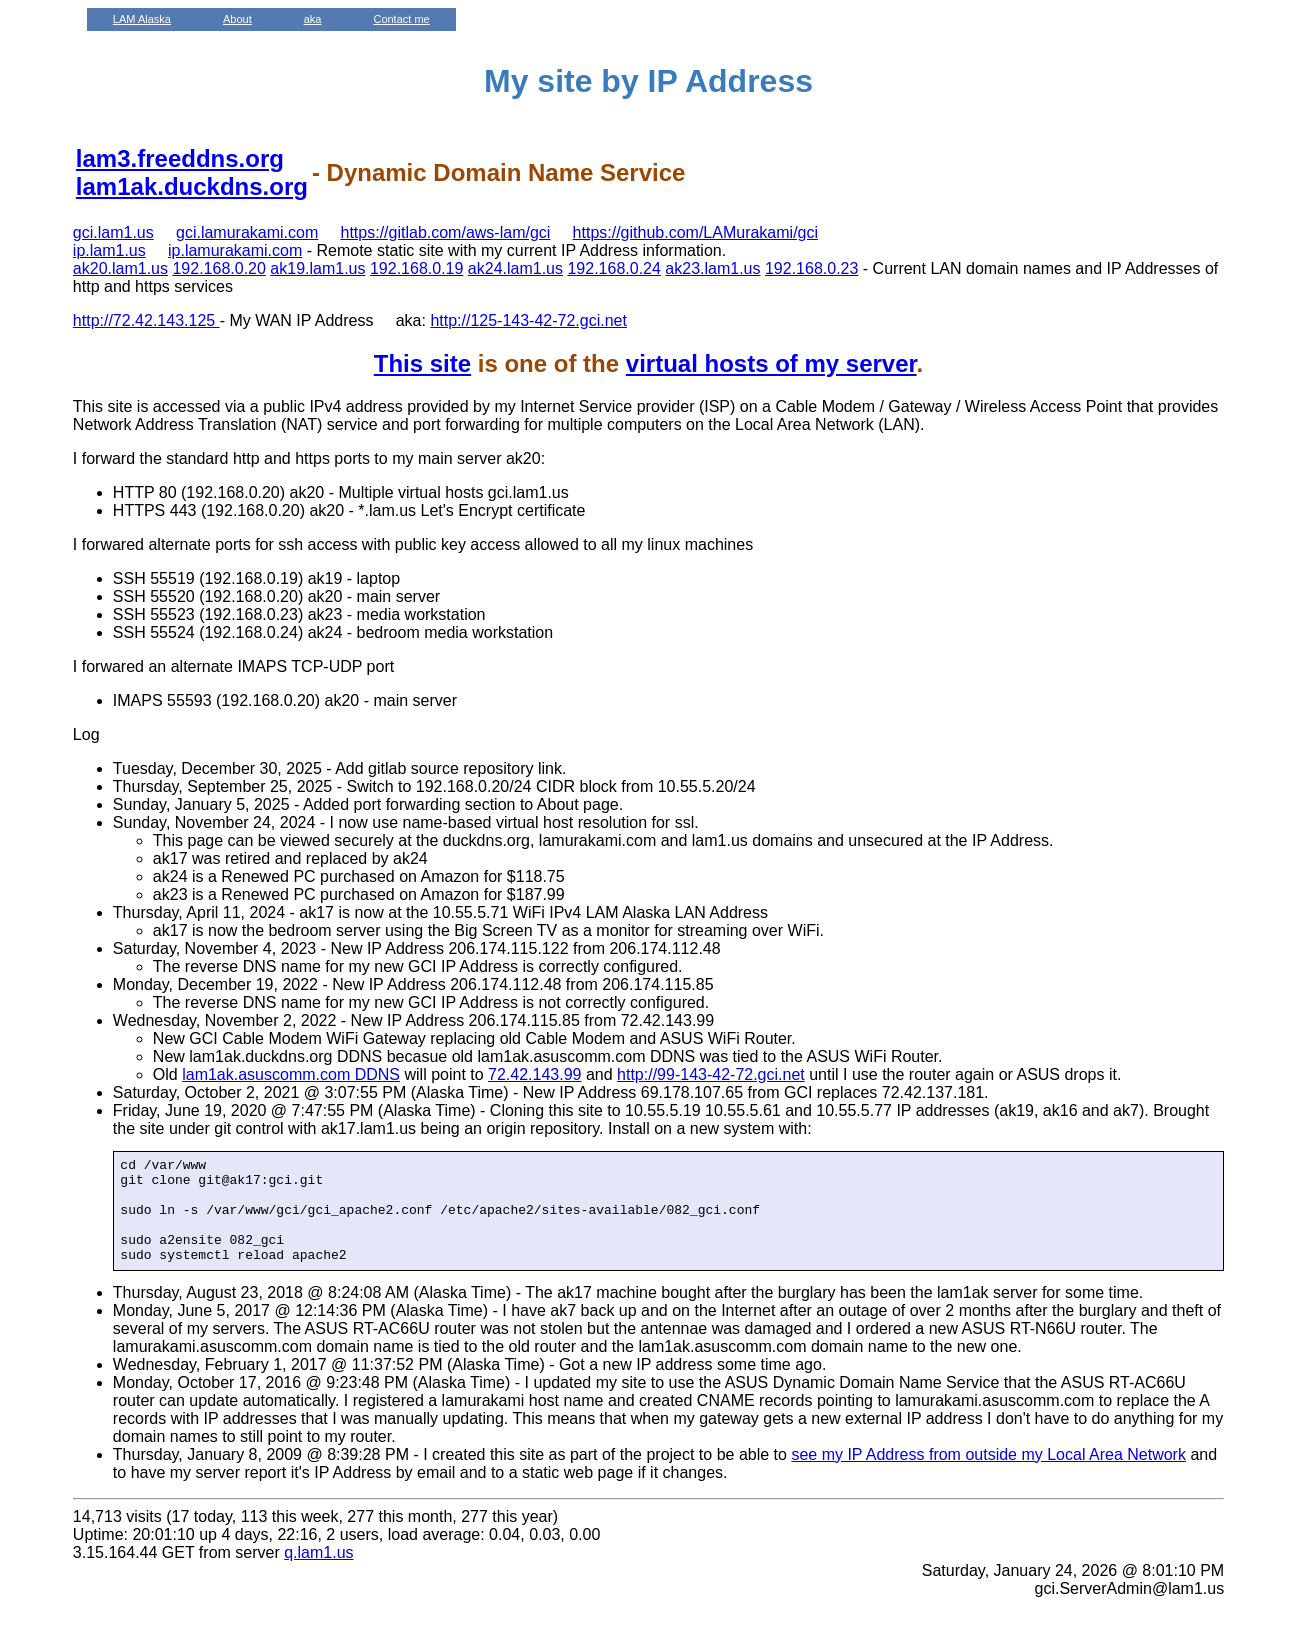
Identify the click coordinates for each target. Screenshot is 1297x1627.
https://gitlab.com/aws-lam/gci (446, 232)
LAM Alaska (142, 19)
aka (313, 19)
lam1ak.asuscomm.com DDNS (291, 1074)
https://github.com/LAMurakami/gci (695, 232)
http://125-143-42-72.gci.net (528, 320)
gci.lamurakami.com (247, 232)
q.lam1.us (318, 1573)
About (237, 19)
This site (422, 363)
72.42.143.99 (534, 1074)
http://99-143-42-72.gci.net (711, 1074)
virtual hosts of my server (771, 363)
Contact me (401, 19)
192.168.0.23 (811, 268)
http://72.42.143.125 (146, 320)
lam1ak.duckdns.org (192, 186)
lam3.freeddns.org (180, 158)
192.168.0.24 (613, 268)
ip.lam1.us (109, 250)
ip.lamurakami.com (235, 250)
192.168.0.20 (218, 268)
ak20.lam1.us (120, 268)
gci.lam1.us (113, 232)
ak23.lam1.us (712, 268)
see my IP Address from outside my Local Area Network (988, 1475)
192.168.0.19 (416, 268)
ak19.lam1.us (317, 268)
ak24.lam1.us (515, 268)
